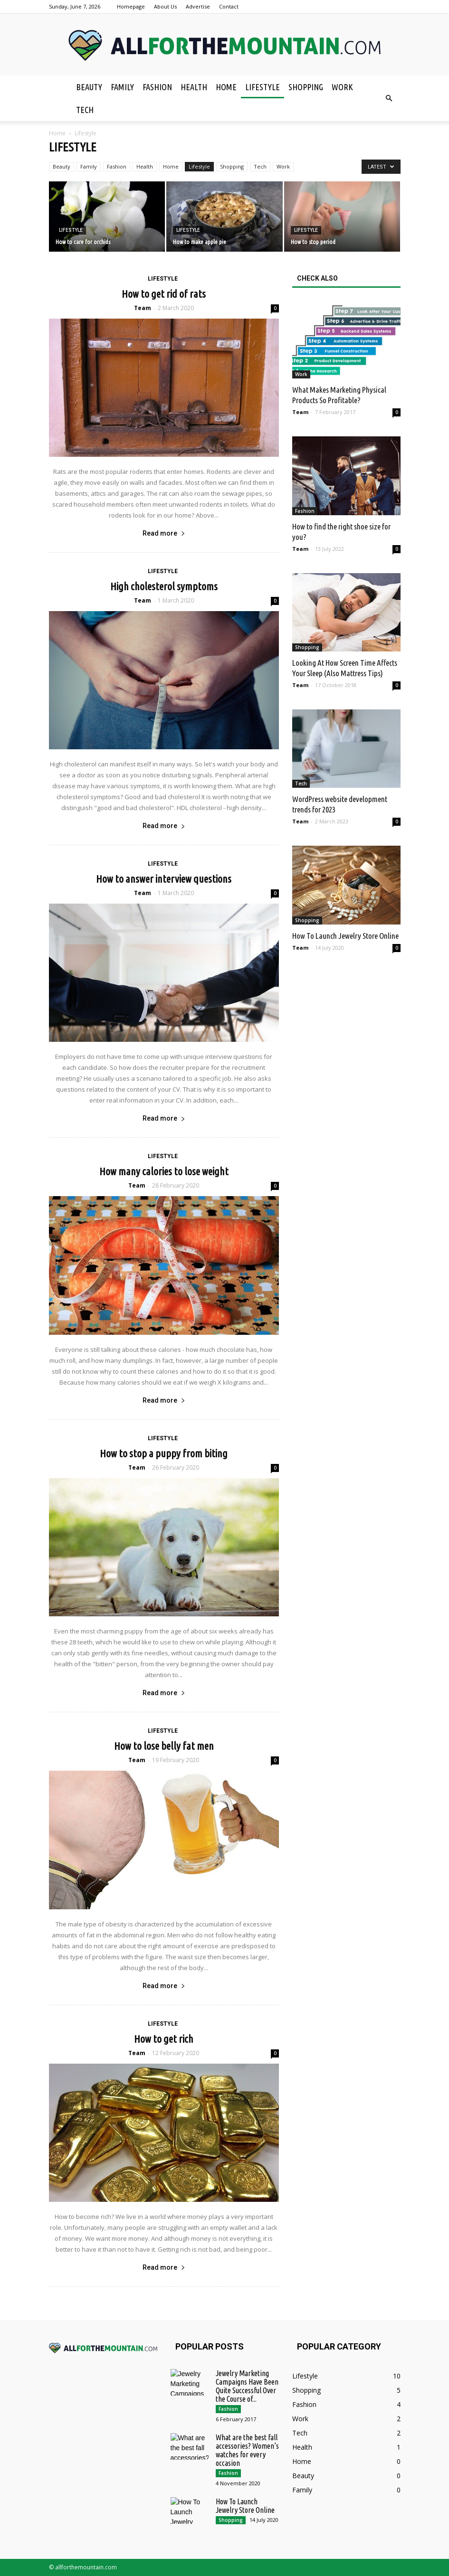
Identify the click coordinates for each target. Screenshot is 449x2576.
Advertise (198, 6)
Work (342, 87)
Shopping (305, 87)
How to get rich (163, 2039)
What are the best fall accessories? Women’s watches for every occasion (247, 2450)
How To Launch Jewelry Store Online (345, 935)
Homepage (131, 6)
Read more (164, 533)
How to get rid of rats (164, 294)
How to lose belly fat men (164, 1746)
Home (226, 87)
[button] (389, 98)
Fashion (157, 87)
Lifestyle (262, 87)
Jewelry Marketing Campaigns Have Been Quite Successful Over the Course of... (247, 2386)
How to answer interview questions (163, 879)
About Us (165, 6)
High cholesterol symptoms (164, 586)
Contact (229, 6)
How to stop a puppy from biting (164, 1453)
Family (122, 87)
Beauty (89, 87)
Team (142, 308)
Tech (85, 109)
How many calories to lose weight (164, 1171)
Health (194, 87)
